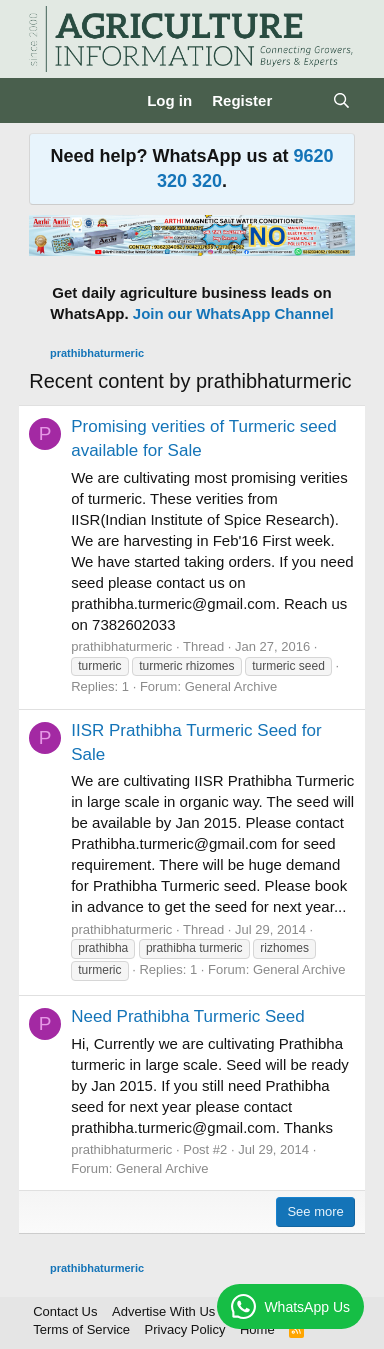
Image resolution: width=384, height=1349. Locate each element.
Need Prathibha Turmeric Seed (187, 1016)
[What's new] (301, 100)
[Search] (341, 100)
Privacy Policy (185, 1329)
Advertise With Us (163, 1311)
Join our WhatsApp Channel (233, 313)
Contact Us (65, 1311)
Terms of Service (81, 1329)
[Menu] (46, 101)
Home (257, 1329)
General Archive (231, 686)
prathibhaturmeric (121, 646)
